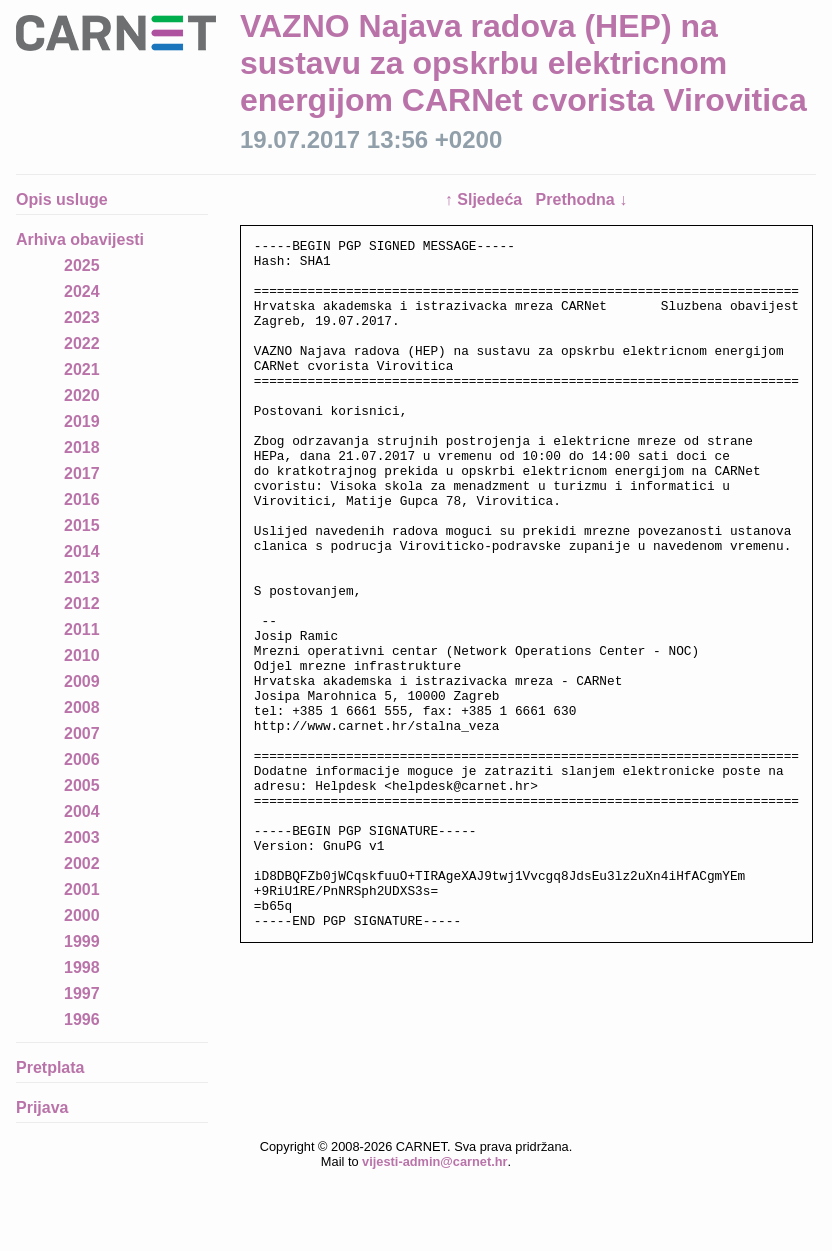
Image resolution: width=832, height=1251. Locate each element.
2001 (82, 889)
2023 (82, 317)
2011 (82, 629)
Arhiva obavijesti (80, 239)
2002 (82, 863)
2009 (82, 681)
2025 (82, 265)
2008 (82, 707)
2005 (82, 785)
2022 (82, 343)
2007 (82, 733)
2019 (82, 421)
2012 (82, 603)
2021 (82, 369)
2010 (82, 655)
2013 (82, 577)
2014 (82, 551)
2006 (82, 759)
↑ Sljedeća (486, 199)
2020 (82, 395)
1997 (82, 993)
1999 (82, 941)
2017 (82, 473)
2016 (82, 499)
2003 (82, 837)
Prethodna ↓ (582, 199)
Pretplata (50, 1067)
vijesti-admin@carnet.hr (434, 1161)
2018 (82, 447)
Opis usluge (62, 199)
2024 (82, 291)
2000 (82, 915)
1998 (82, 967)
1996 (82, 1019)
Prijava (42, 1107)
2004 (82, 811)
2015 (82, 525)
